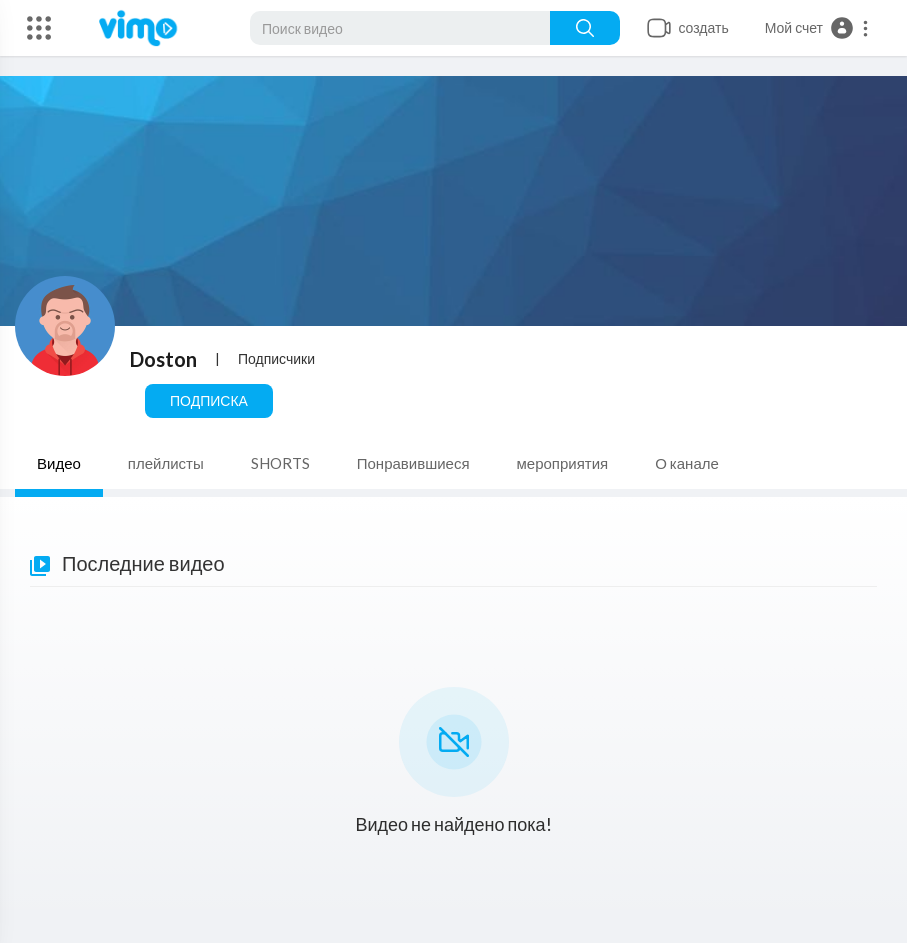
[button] (817, 28)
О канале (687, 463)
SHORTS (280, 463)
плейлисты (166, 463)
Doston (163, 359)
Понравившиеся (413, 463)
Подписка (209, 400)
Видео (59, 463)
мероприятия (563, 463)
